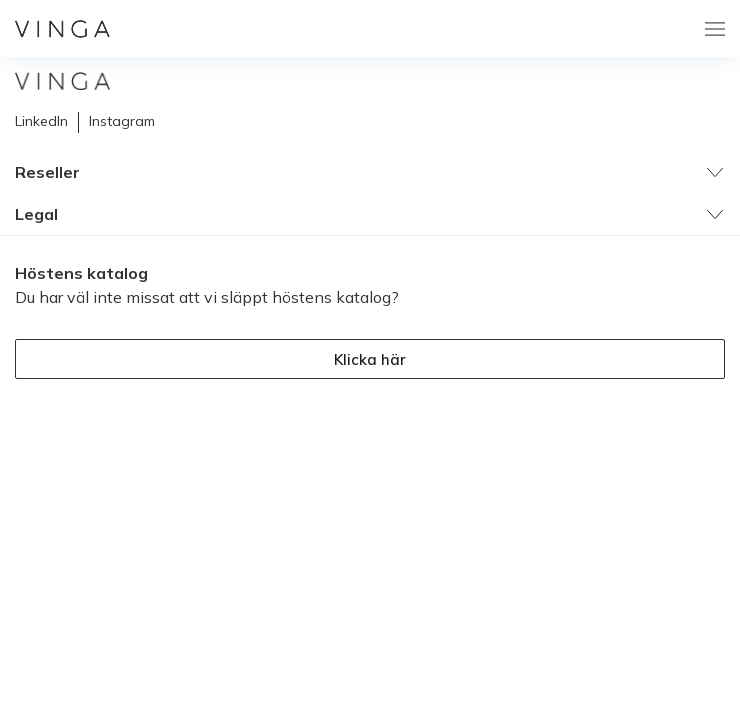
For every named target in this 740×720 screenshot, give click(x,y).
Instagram (122, 121)
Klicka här (370, 359)
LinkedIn (41, 121)
